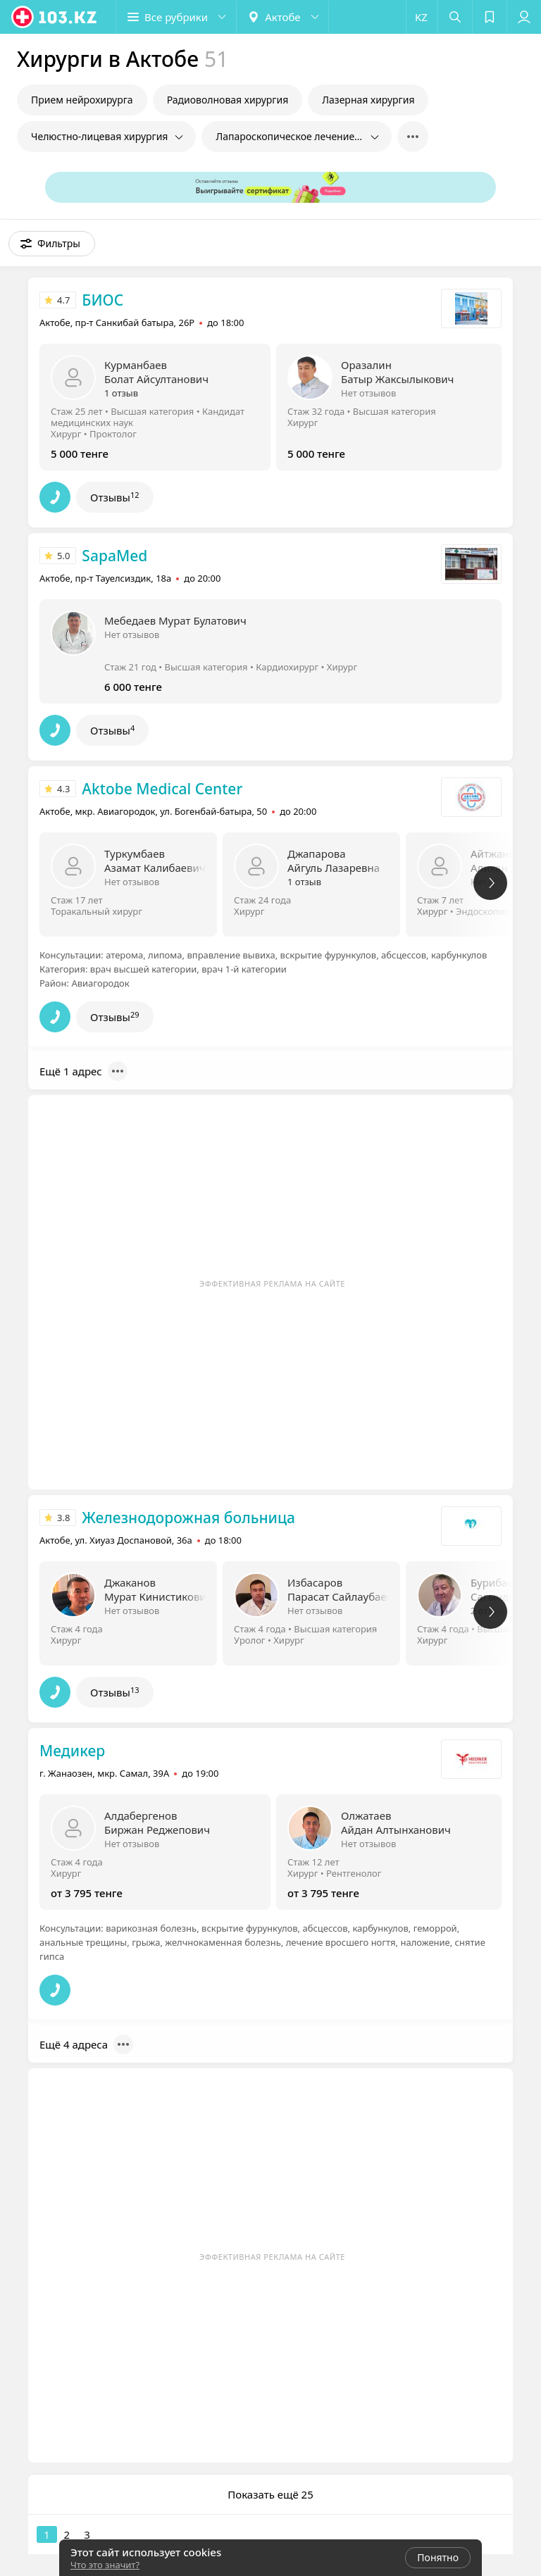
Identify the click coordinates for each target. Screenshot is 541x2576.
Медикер (72, 1751)
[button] (176, 17)
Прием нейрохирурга (82, 99)
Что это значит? (104, 2564)
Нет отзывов (368, 393)
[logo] (55, 17)
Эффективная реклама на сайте (272, 1283)
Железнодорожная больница (188, 1517)
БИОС (102, 300)
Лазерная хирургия (368, 99)
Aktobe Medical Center (162, 789)
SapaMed (114, 555)
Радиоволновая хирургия (228, 99)
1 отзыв (121, 393)
